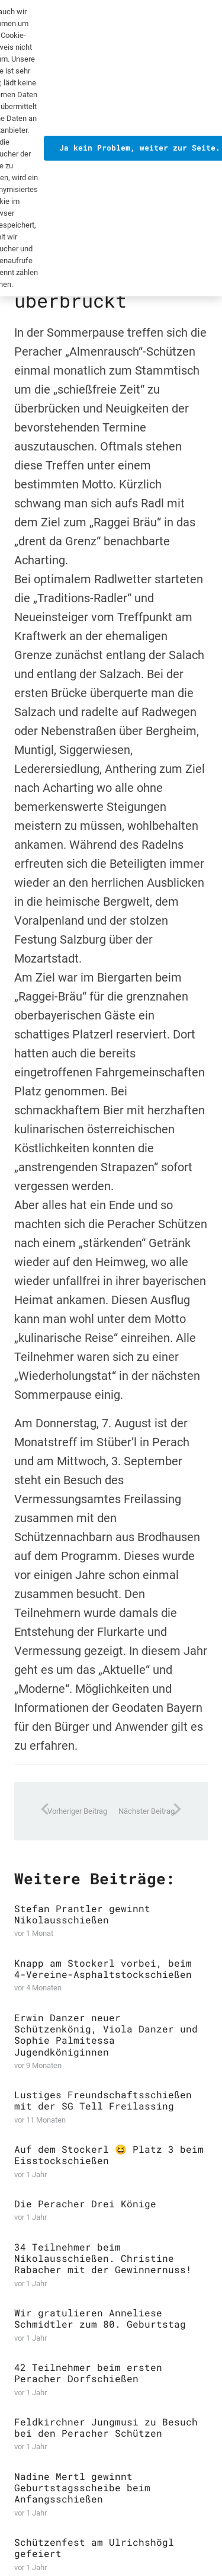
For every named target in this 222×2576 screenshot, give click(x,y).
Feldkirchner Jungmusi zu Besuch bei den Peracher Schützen (106, 2427)
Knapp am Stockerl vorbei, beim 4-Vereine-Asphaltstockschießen (103, 1968)
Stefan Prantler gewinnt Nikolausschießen (82, 1914)
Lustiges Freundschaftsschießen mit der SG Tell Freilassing (103, 2100)
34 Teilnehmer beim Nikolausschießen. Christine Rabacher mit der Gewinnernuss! (103, 2258)
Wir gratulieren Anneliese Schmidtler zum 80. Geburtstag (100, 2319)
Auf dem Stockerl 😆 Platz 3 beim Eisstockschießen (109, 2155)
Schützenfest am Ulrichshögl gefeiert (94, 2548)
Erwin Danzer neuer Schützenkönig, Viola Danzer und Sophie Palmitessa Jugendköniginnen (106, 2034)
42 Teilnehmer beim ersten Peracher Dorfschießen (88, 2373)
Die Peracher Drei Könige (85, 2204)
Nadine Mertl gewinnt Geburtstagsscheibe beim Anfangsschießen (82, 2487)
